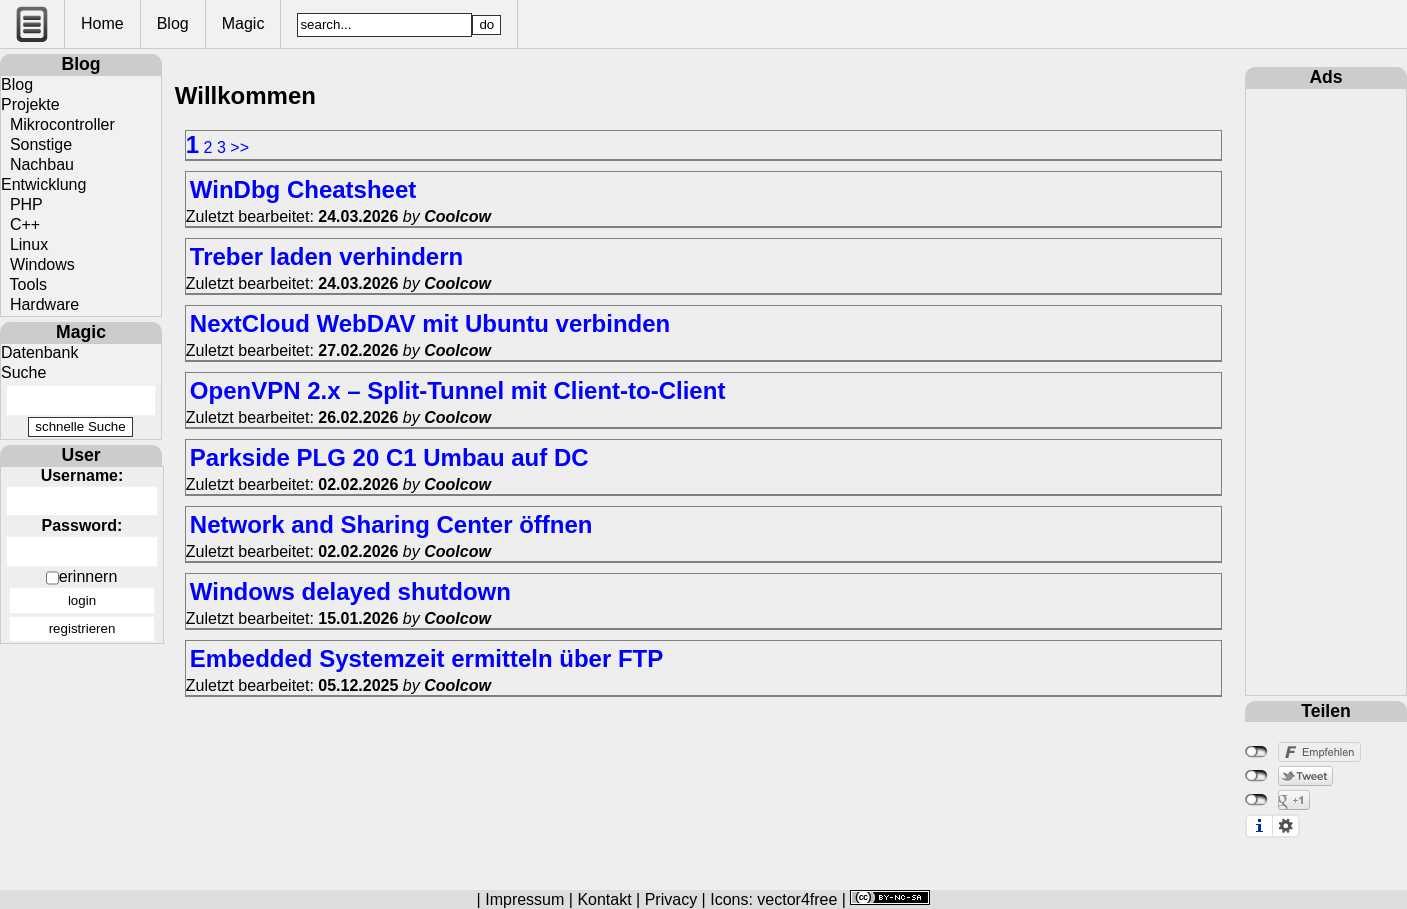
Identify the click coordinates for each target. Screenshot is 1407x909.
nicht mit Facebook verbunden (1256, 752)
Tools (24, 284)
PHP (22, 204)
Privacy (671, 899)
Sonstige (36, 144)
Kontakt (604, 899)
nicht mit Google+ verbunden (1256, 800)
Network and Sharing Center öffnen (391, 524)
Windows (38, 264)
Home (102, 23)
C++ (20, 224)
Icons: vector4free (773, 899)
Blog (173, 23)
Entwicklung (43, 184)
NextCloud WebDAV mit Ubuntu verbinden (430, 323)
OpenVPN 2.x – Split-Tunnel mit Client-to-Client (458, 390)
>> (239, 147)
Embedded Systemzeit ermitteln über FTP (426, 658)
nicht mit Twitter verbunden (1256, 776)
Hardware (40, 304)
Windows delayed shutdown (350, 591)
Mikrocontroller (58, 124)
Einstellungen (1286, 826)
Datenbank (39, 352)
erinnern (88, 576)
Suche (23, 372)
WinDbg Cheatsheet (303, 189)
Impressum (524, 899)
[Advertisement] (1326, 389)
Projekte (30, 104)
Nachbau (37, 164)
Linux (24, 244)
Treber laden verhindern (326, 256)
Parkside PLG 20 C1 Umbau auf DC (389, 457)
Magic (243, 23)
